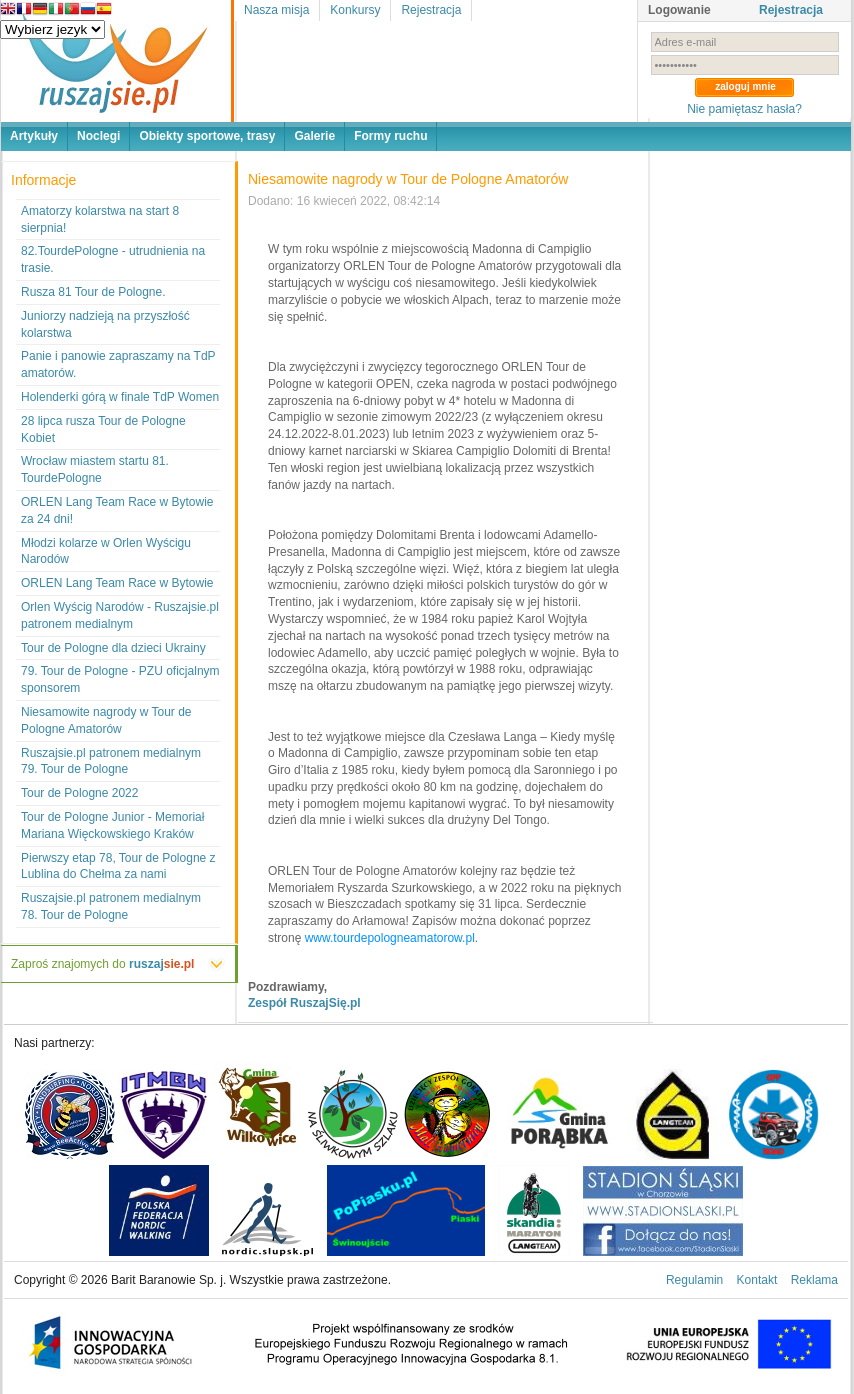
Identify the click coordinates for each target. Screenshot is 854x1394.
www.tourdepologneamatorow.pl (390, 938)
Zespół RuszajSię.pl (304, 1003)
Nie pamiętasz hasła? (744, 109)
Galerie (314, 136)
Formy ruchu (390, 136)
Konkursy (355, 10)
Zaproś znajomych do (102, 964)
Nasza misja (276, 10)
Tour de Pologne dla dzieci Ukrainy (113, 648)
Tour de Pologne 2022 (79, 793)
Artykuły (34, 136)
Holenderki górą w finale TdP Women (120, 397)
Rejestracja (431, 10)
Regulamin (694, 1280)
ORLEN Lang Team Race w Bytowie (117, 583)
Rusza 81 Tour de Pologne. (93, 292)
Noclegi (98, 136)
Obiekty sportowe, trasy (207, 136)
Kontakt (757, 1280)
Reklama (814, 1280)
